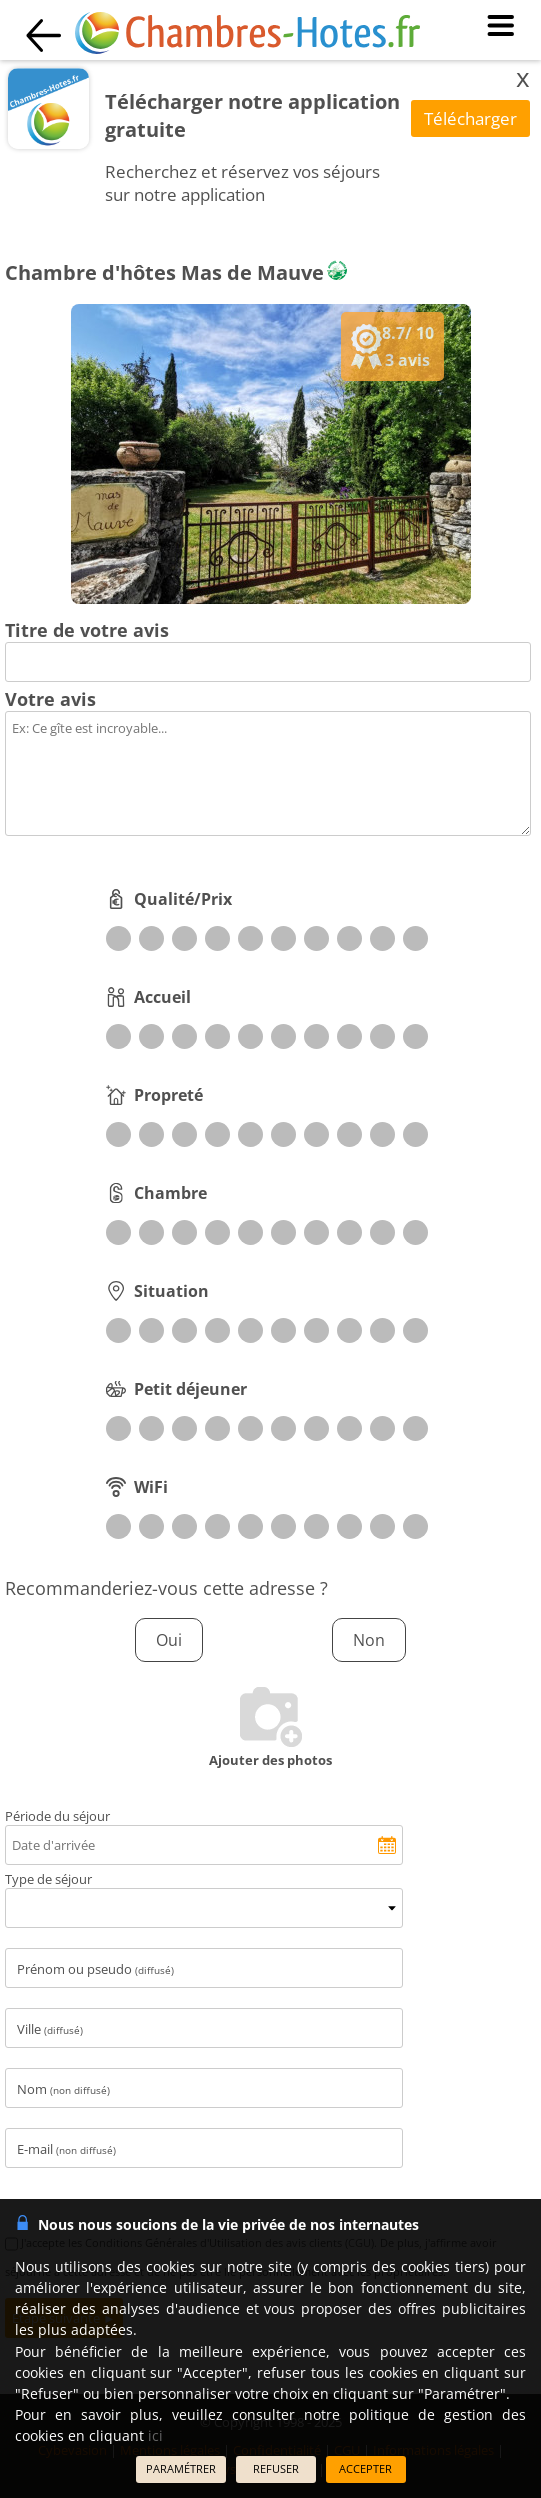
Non (369, 1640)
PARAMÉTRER (181, 2468)
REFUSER (276, 2468)
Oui (169, 1640)
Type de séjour (48, 1879)
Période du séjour (57, 1816)
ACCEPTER (365, 2468)
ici (155, 2435)
